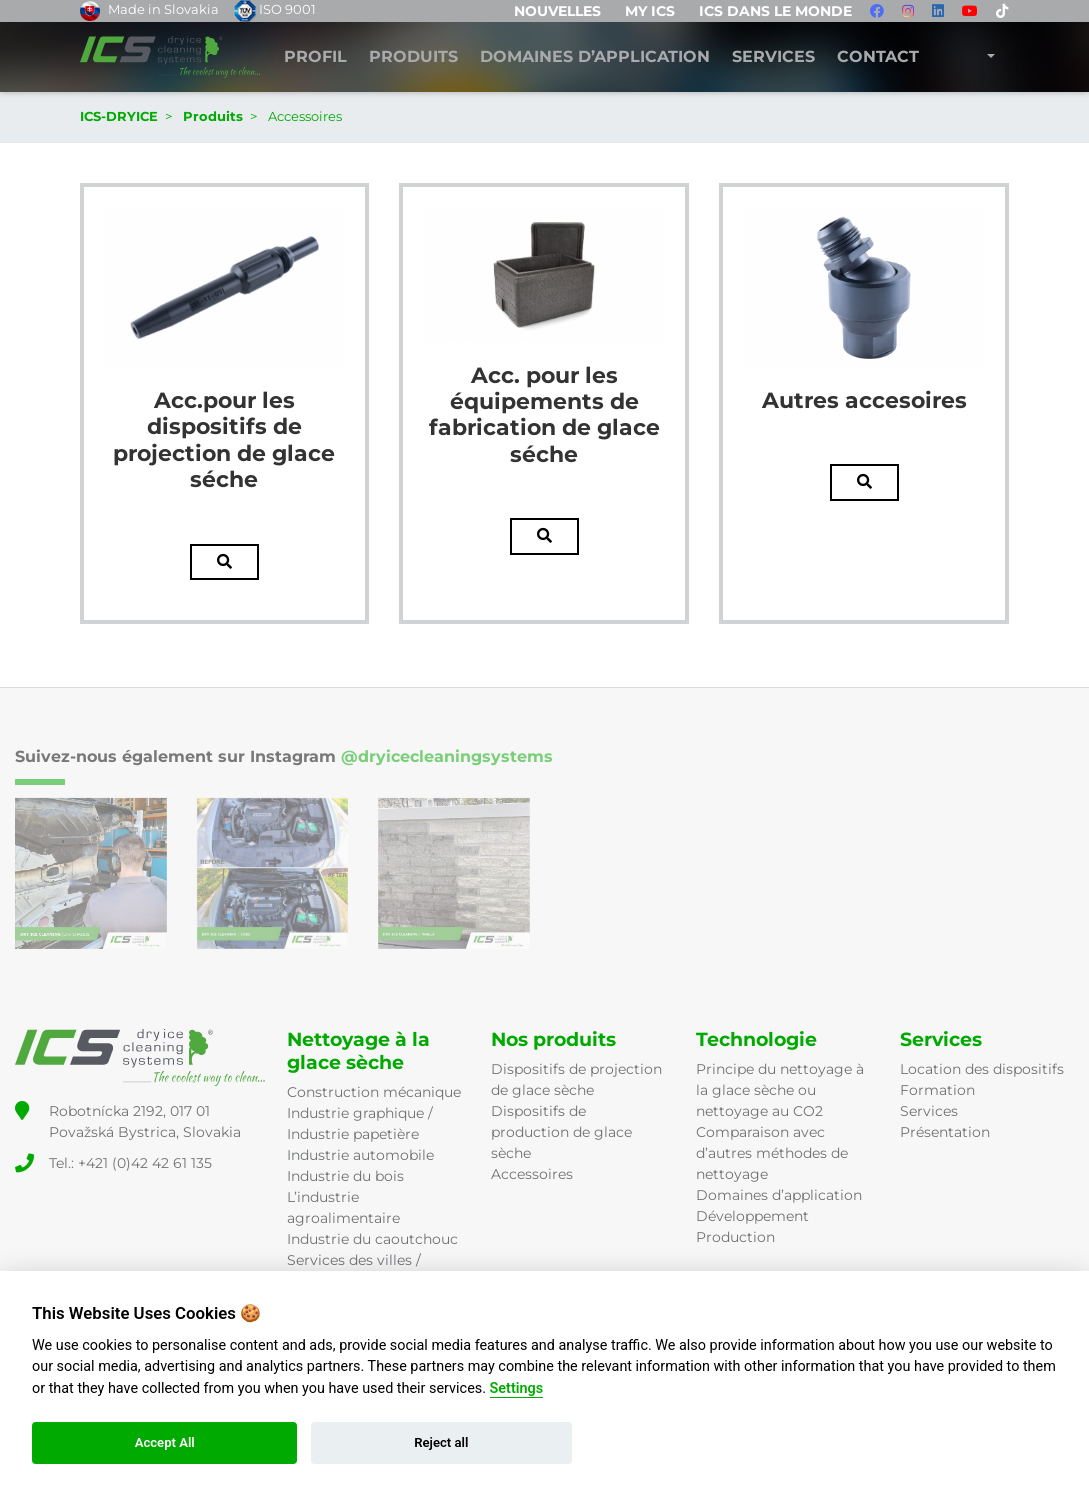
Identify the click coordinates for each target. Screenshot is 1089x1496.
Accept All (165, 1442)
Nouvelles (557, 11)
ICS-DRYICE (119, 116)
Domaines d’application (779, 1195)
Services (773, 57)
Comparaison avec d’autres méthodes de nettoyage (772, 1153)
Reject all (441, 1442)
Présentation (945, 1132)
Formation (937, 1090)
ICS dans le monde (775, 11)
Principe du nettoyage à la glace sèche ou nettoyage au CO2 (780, 1090)
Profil (315, 57)
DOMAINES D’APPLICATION (595, 57)
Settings (517, 1388)
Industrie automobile (360, 1155)
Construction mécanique (374, 1092)
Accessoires (532, 1174)
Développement (752, 1216)
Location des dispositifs (982, 1069)
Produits (413, 57)
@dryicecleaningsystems (447, 756)
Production (735, 1237)
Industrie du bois (345, 1176)
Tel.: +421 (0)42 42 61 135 (130, 1163)
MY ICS (650, 11)
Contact (878, 57)
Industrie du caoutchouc (372, 1239)
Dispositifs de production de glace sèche (561, 1132)
